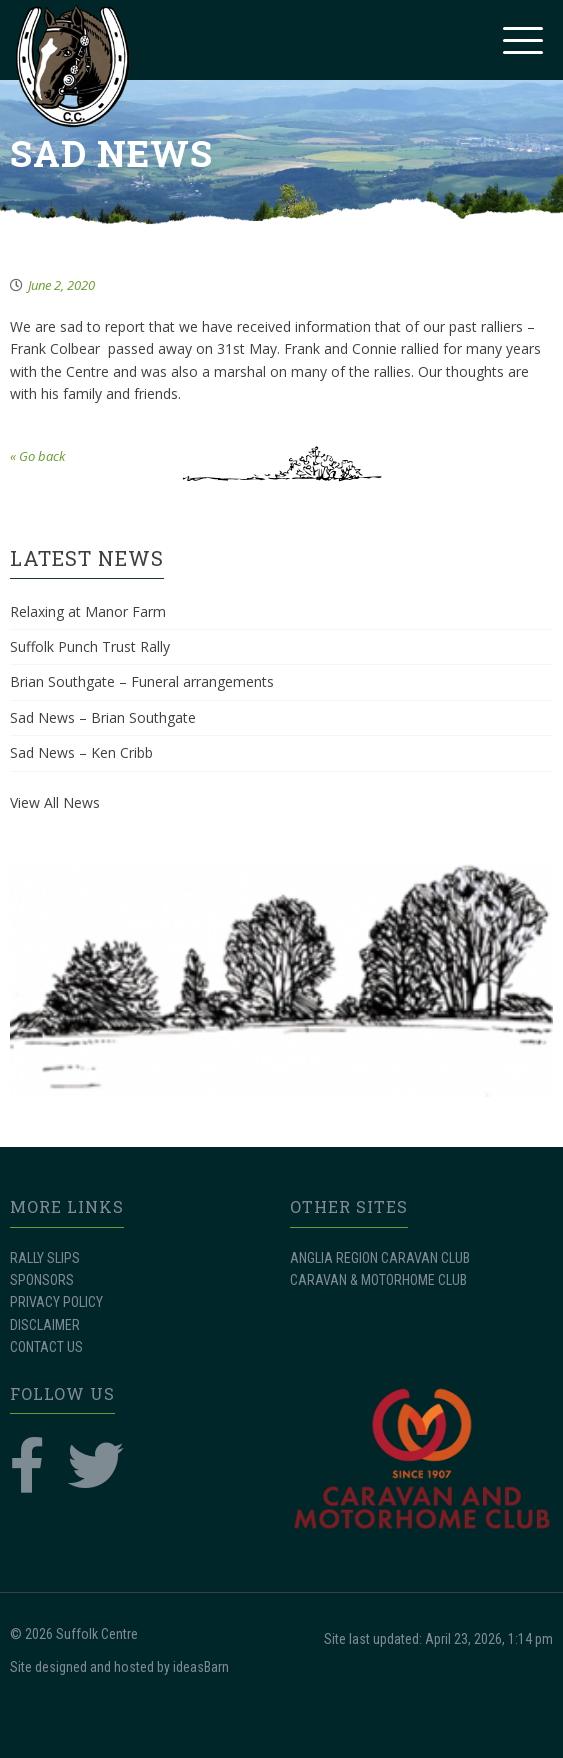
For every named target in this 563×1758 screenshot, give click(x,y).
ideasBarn (201, 1667)
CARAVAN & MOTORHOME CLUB (378, 1280)
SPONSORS (42, 1280)
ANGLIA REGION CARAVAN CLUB (380, 1258)
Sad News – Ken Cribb (81, 752)
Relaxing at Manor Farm (88, 611)
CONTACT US (46, 1347)
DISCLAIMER (45, 1325)
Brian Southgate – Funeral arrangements (142, 681)
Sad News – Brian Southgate (103, 717)
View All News (55, 802)
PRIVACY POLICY (56, 1302)
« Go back (37, 456)
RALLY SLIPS (45, 1258)
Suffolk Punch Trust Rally (90, 646)
